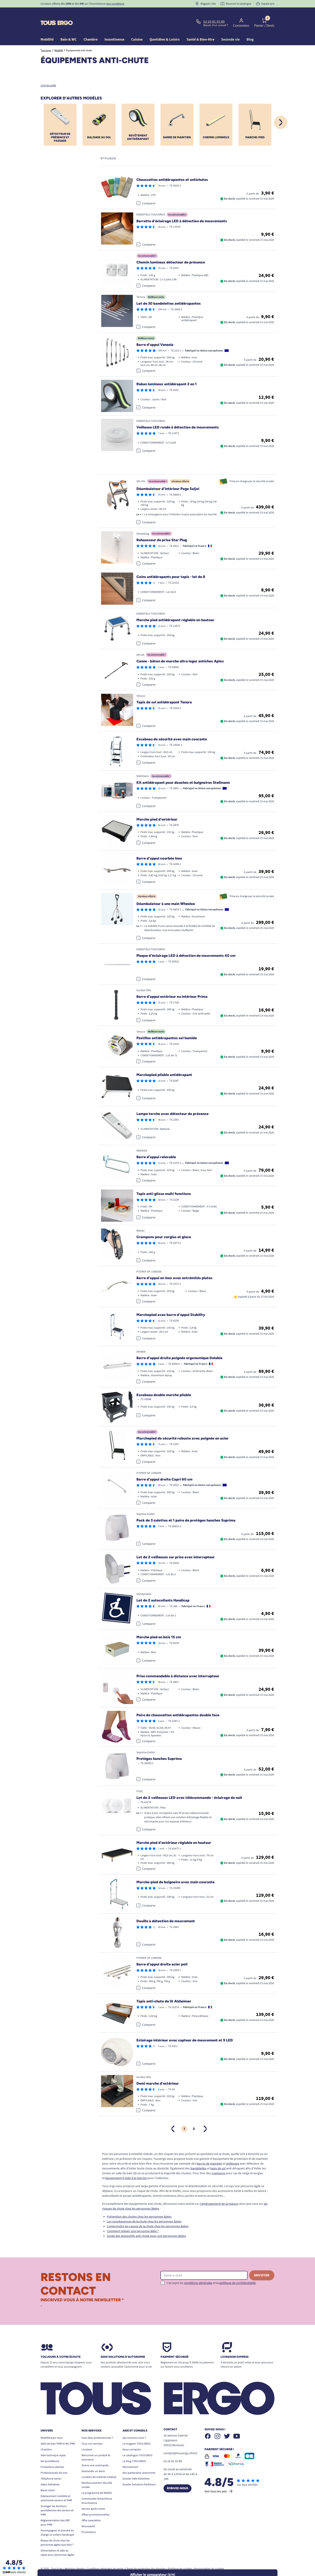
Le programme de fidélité (97, 2482)
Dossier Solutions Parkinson (139, 2474)
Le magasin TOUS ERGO (136, 2433)
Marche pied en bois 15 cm (158, 1626)
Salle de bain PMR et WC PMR (58, 2433)
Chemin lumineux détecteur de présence (170, 251)
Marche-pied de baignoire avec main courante (175, 1871)
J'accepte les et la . (211, 2272)
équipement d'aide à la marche (126, 2167)
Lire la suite (48, 76)
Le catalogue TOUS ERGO (137, 2444)
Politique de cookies (180, 2558)
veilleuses (232, 2153)
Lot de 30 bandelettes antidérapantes (168, 292)
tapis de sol (218, 2158)
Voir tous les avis (219, 2480)
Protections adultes (52, 2456)
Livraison (87, 2439)
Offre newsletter (91, 2509)
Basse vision (48, 2479)
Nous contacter (132, 2439)
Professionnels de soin (54, 2462)
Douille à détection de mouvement (165, 1910)
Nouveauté (88, 2515)
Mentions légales (75, 2558)
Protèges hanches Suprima (159, 1748)
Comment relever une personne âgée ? (133, 2220)
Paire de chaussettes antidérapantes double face (177, 1704)
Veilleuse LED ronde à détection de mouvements (177, 416)
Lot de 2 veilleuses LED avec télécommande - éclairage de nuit (189, 1787)
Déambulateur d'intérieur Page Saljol (167, 478)
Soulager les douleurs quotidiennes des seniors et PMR (57, 2500)
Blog (250, 30)
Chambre (46, 2439)
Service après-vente (93, 2498)
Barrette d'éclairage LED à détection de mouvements (181, 210)
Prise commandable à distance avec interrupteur (177, 1665)
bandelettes (198, 2158)
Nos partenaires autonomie (139, 2462)
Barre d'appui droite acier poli (161, 1953)
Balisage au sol (99, 126)
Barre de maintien (177, 126)
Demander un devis (93, 2460)
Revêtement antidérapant (138, 126)
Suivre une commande (95, 2454)
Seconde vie (230, 30)
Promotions (89, 2521)
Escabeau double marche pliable (163, 1384)
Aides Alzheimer (50, 2474)
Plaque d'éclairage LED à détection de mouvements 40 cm (185, 945)
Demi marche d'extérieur (157, 2073)
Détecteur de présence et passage (60, 127)
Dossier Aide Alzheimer (136, 2468)
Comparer (149, 192)
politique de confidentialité (237, 2272)
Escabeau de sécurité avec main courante (171, 728)
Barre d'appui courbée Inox (159, 847)
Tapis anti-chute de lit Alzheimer (163, 1990)
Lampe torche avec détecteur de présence (172, 1103)
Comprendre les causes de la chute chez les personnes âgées (147, 2215)
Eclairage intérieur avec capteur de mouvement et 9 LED (184, 2029)
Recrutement (130, 2456)
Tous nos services (92, 2433)
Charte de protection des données (145, 2558)
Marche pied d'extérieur (156, 808)
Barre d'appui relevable (156, 1146)
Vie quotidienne (50, 2450)
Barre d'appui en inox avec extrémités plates (174, 1267)
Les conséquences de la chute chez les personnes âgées (144, 2211)
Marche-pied (255, 126)
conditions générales (198, 2272)
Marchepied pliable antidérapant (164, 1064)
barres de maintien (209, 2153)
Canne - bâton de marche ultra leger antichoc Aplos (180, 650)
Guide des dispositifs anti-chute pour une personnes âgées (146, 2225)
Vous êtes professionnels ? (97, 2427)
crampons (218, 2162)
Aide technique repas (53, 2444)
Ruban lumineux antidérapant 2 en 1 (166, 373)
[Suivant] (280, 112)
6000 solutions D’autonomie (123, 2346)
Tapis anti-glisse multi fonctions (163, 1183)
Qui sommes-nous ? (134, 2427)
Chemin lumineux (216, 126)
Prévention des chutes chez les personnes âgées (139, 2206)
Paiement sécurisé (174, 2346)
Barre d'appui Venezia (154, 334)
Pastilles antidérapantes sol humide (166, 1027)
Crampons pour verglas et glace (163, 1226)
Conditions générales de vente (105, 2558)
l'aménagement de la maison (219, 2193)
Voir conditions (115, 3)
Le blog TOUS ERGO (134, 2450)
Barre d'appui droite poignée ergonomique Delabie (179, 1347)
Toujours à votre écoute (61, 2346)
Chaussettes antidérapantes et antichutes (172, 169)
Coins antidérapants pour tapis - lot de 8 (170, 566)
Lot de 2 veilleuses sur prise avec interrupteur (175, 1546)
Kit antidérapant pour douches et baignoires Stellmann (183, 772)
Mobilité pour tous (52, 2427)
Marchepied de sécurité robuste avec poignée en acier (182, 1427)
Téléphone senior (51, 2468)
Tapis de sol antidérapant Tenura (164, 691)
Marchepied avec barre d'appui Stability (170, 1304)
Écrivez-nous (177, 2477)
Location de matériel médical (99, 2466)
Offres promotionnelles (95, 2504)
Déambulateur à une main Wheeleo (165, 893)
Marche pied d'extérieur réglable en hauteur (173, 1832)
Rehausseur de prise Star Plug (161, 529)
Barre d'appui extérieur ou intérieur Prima (172, 986)
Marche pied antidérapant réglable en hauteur (175, 609)
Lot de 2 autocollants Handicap (162, 1589)
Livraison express (235, 2346)
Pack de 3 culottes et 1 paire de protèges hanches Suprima (185, 1509)
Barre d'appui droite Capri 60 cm (164, 1468)
